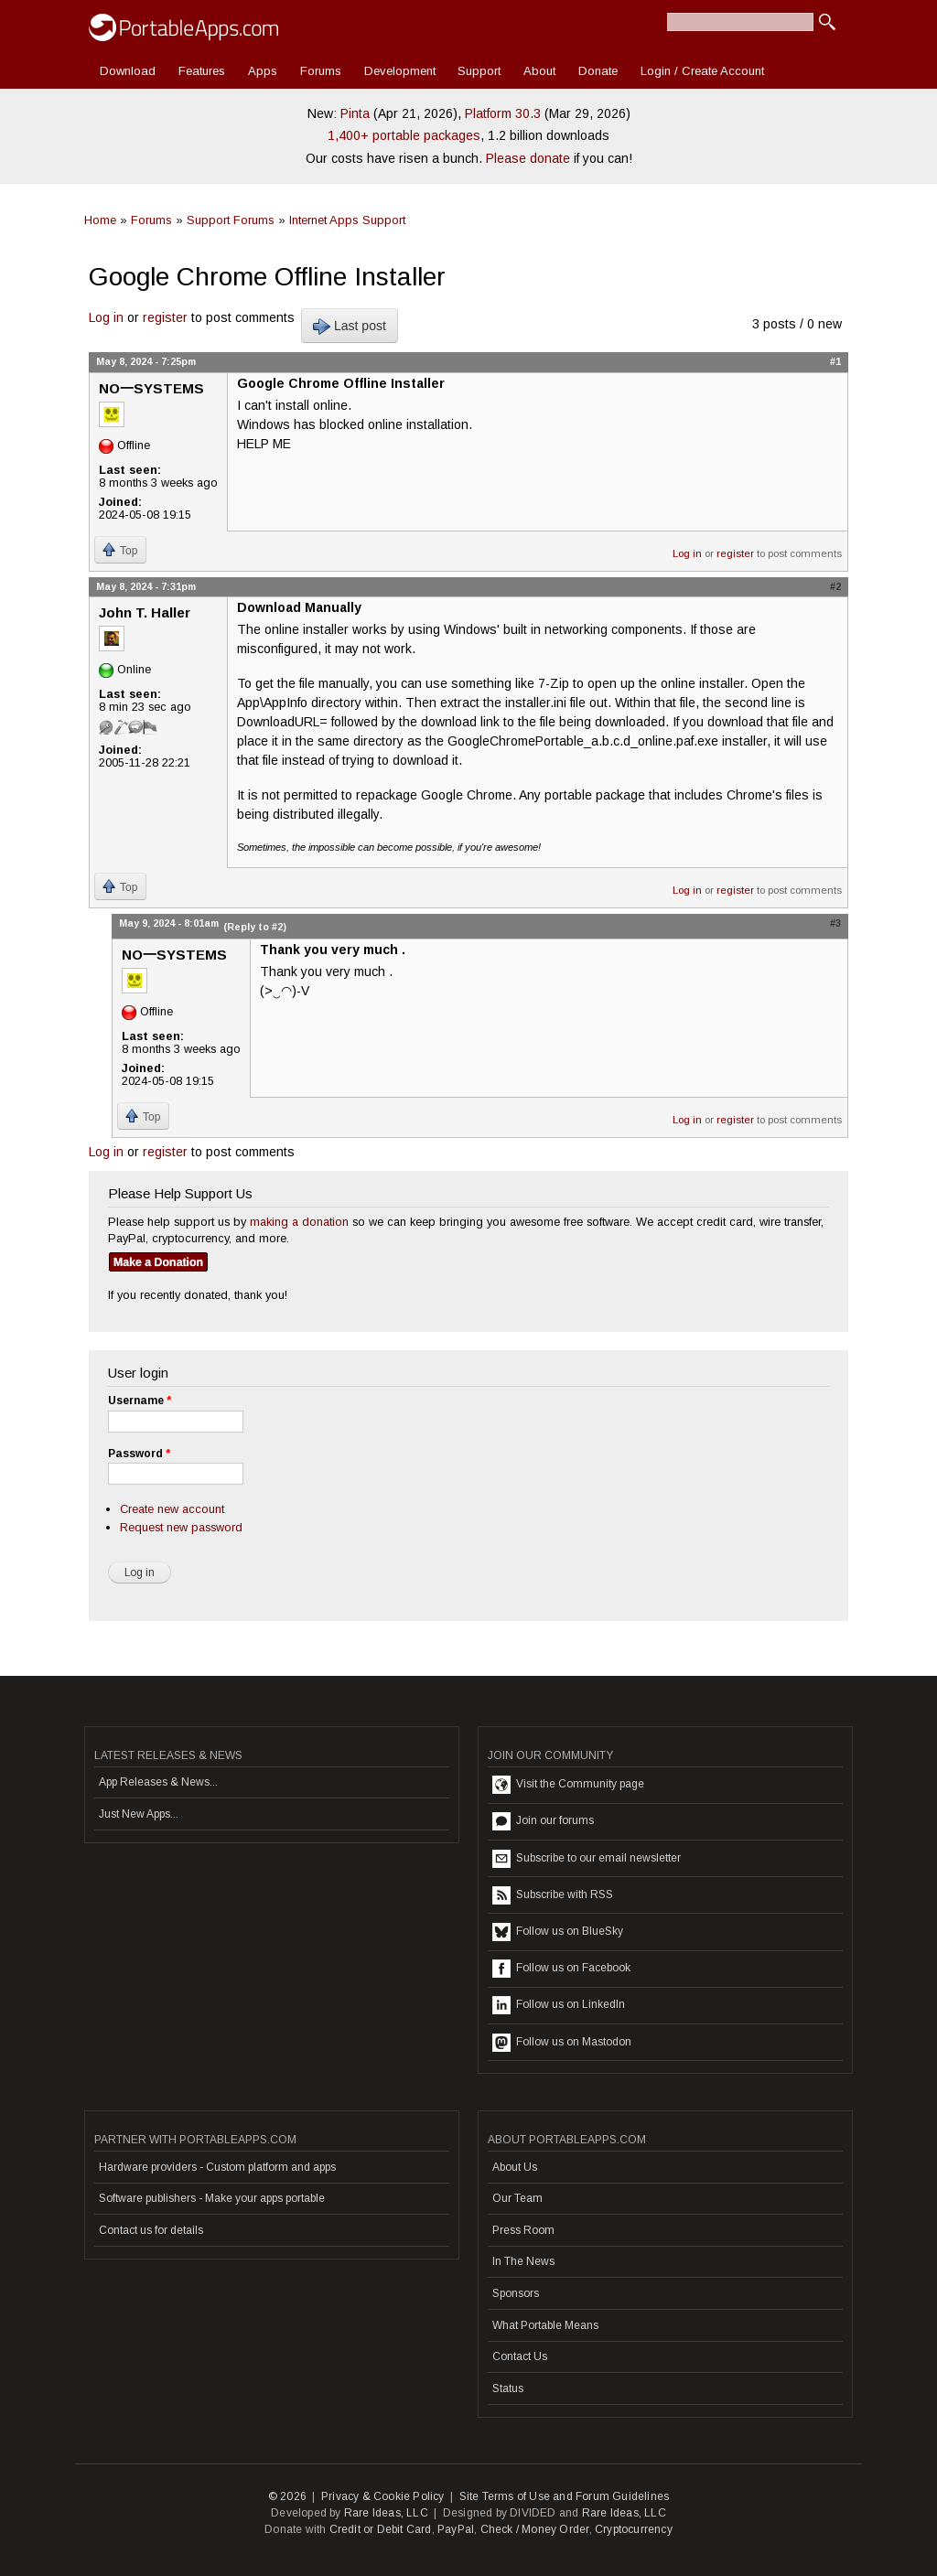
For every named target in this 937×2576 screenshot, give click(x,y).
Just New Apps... (138, 1814)
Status (507, 2388)
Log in (106, 317)
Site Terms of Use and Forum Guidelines (564, 2496)
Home (100, 220)
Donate (598, 71)
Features (201, 71)
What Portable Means (545, 2325)
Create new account (172, 1509)
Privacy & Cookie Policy (383, 2496)
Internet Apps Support (347, 220)
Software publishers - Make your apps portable (212, 2198)
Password (139, 1453)
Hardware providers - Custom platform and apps (217, 2167)
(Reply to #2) (254, 926)
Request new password (181, 1527)
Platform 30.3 (503, 113)
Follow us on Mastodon (561, 2043)
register (165, 317)
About (539, 71)
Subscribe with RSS (552, 1895)
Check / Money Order (534, 2529)
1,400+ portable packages (404, 135)
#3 (835, 923)
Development (400, 71)
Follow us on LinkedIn (558, 2005)
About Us (514, 2167)
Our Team (517, 2198)
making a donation (299, 1222)
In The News (523, 2261)
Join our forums (543, 1821)
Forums (320, 71)
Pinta (355, 113)
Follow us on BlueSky (557, 1932)
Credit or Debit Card (380, 2529)
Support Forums (231, 220)
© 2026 (287, 2496)
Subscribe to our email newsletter (586, 1859)
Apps (262, 71)
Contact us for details (151, 2230)
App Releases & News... (158, 1782)
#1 (835, 361)
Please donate (528, 158)
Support (479, 71)
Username (139, 1400)
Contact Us (519, 2356)
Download (128, 71)
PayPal (455, 2529)
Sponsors (515, 2293)
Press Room (523, 2230)
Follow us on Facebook (561, 1968)
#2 (835, 586)
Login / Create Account (702, 71)
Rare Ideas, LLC (386, 2512)
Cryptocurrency (634, 2529)
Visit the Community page (568, 1785)
